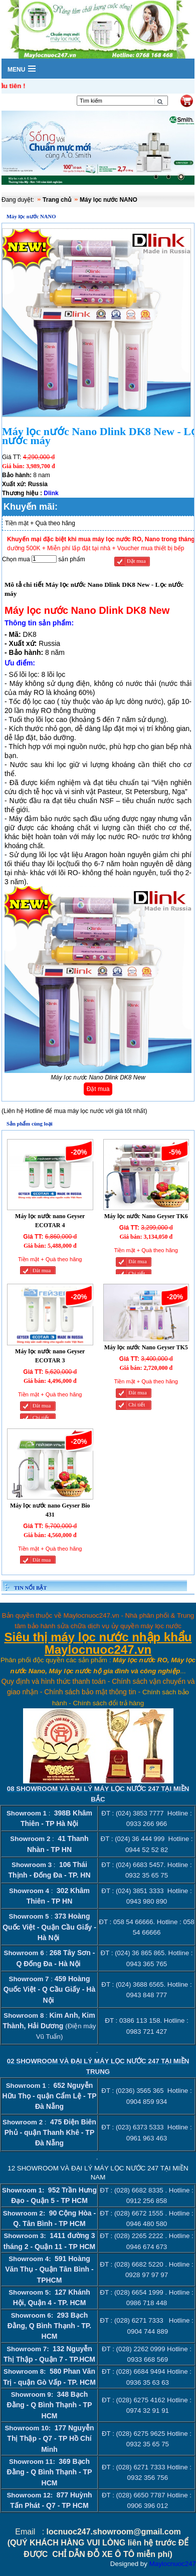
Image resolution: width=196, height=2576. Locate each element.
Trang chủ (57, 199)
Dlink (51, 493)
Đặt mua (136, 561)
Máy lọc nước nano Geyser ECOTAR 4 (50, 1221)
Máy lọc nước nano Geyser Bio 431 (50, 1510)
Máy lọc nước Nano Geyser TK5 (146, 1347)
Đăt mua (42, 1270)
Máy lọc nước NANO (108, 199)
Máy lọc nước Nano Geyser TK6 (146, 1216)
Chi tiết (136, 1273)
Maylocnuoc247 (172, 2563)
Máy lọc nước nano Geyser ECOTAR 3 (50, 1356)
